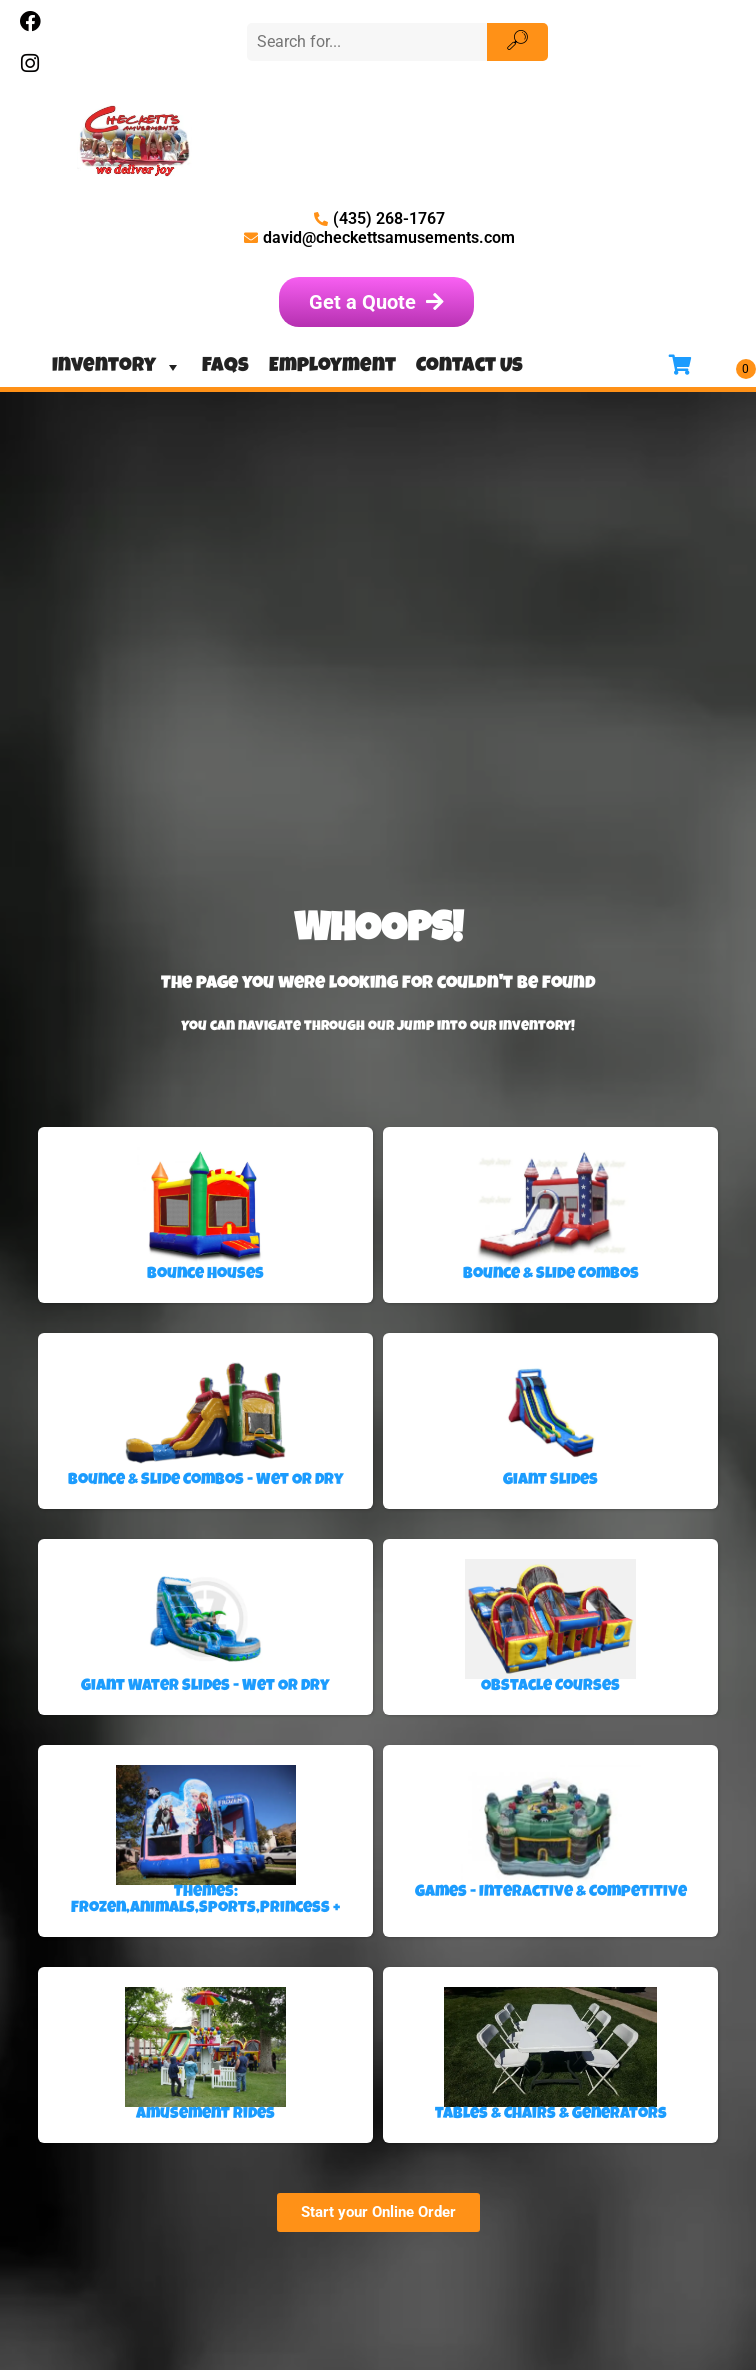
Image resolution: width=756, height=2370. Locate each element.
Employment (332, 367)
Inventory (117, 367)
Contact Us (469, 367)
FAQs (225, 367)
